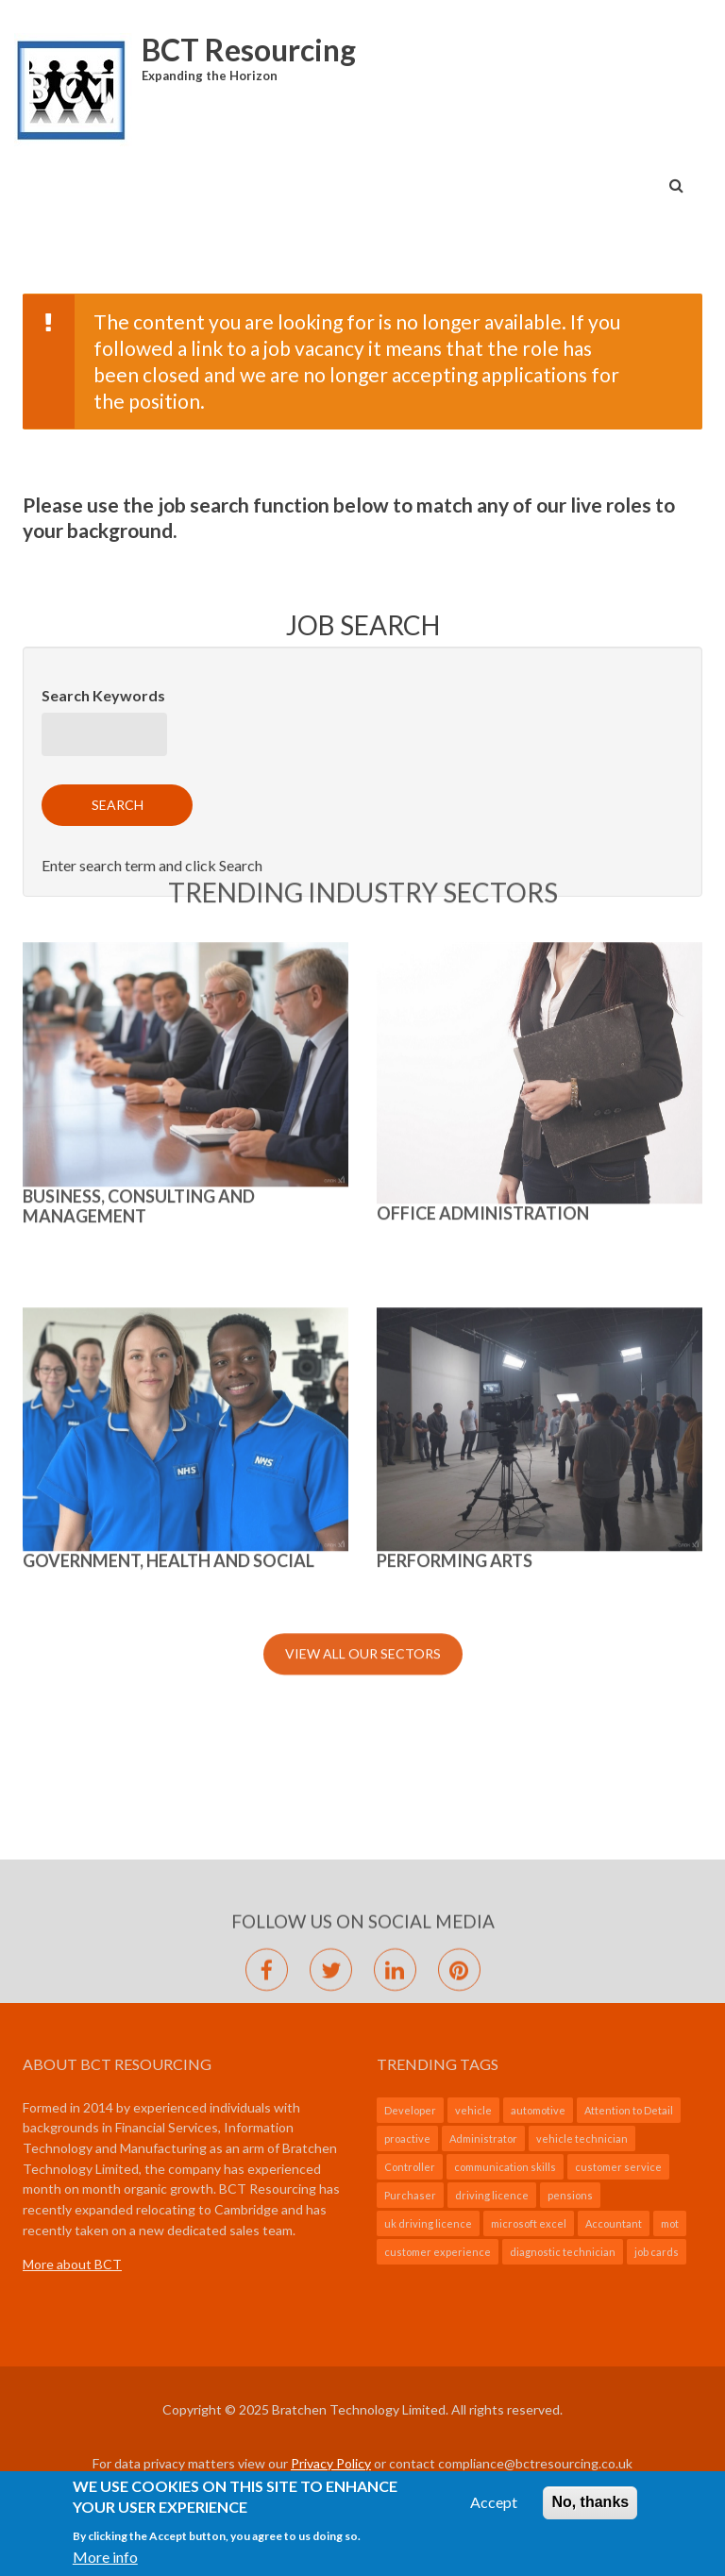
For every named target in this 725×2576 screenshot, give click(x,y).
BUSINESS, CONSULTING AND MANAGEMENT (139, 611)
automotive (538, 2110)
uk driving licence (428, 2223)
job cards (656, 2252)
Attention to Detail (628, 2110)
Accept (493, 2509)
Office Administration (483, 619)
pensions (570, 2195)
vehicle (473, 2110)
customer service (618, 2167)
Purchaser (410, 2195)
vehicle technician (582, 2138)
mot (670, 2223)
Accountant (613, 2223)
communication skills (505, 2167)
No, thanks (590, 2509)
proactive (407, 2138)
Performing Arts (454, 966)
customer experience (437, 2252)
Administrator (483, 2138)
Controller (409, 2167)
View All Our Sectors (363, 1060)
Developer (410, 2110)
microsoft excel (528, 2223)
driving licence (492, 2195)
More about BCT (72, 2264)
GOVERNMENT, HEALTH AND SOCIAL (168, 966)
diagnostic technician (562, 2252)
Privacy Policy (331, 2463)
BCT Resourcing (249, 49)
